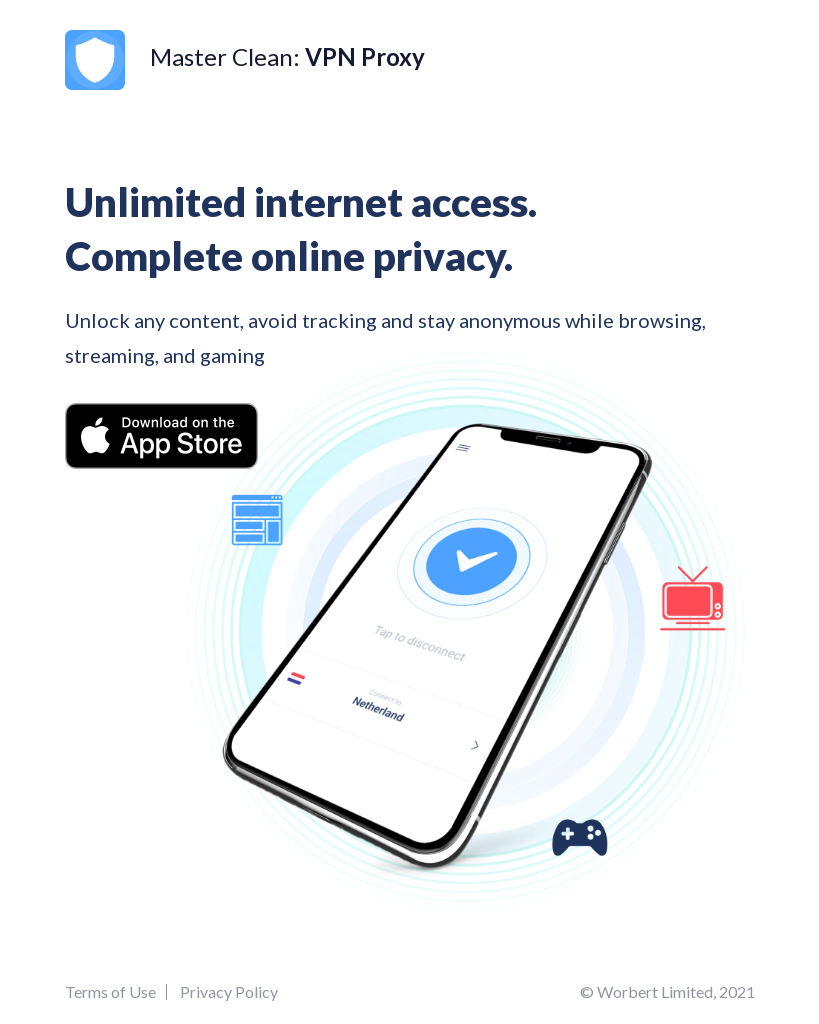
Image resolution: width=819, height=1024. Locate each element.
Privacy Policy (229, 992)
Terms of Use (110, 992)
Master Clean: (245, 56)
